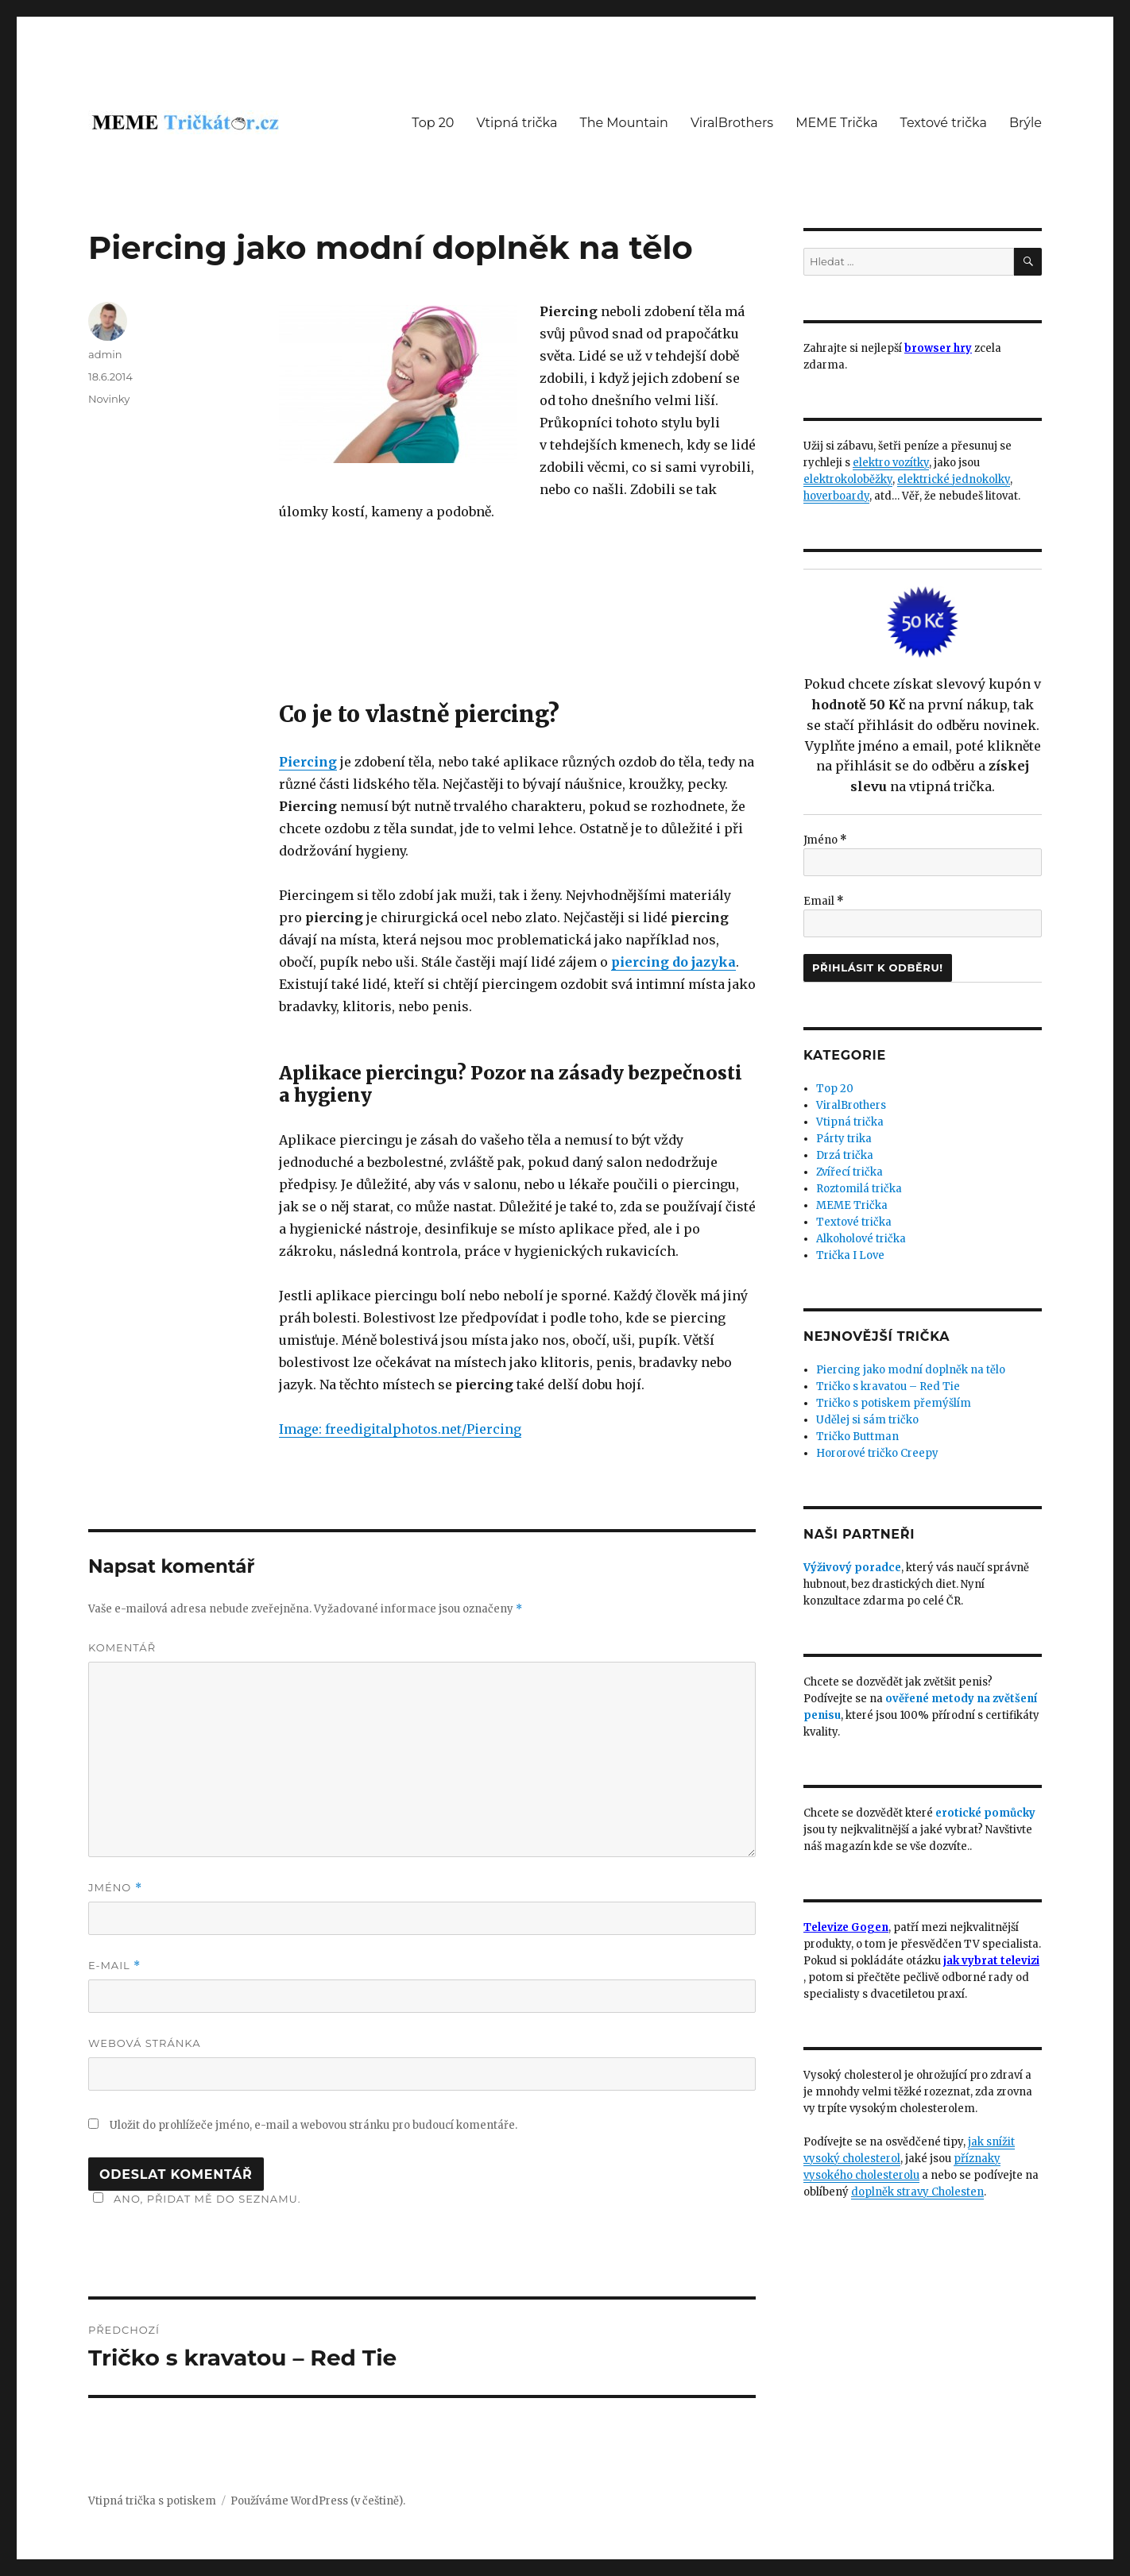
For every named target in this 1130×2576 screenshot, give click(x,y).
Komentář (122, 1647)
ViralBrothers (732, 122)
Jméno (115, 1887)
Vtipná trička (516, 122)
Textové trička (943, 122)
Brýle (1025, 122)
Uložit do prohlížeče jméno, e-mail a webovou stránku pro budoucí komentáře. (313, 2125)
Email (823, 901)
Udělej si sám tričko (867, 1420)
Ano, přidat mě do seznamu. (194, 2198)
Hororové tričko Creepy (877, 1453)
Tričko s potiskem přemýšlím (893, 1403)
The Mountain (623, 122)
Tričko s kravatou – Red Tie (888, 1386)
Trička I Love (850, 1255)
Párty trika (844, 1138)
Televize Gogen (845, 1927)
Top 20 (433, 122)
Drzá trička (844, 1155)
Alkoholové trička (861, 1239)
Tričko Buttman (857, 1436)
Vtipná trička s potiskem (152, 2501)
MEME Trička (836, 122)
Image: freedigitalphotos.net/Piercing (400, 1429)
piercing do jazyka (673, 962)
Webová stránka (144, 2043)
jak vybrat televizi (991, 1961)
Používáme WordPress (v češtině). (317, 2501)
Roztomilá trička (859, 1188)
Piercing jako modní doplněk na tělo (910, 1370)
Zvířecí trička (849, 1172)
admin (105, 354)
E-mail (114, 1965)
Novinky (109, 398)
